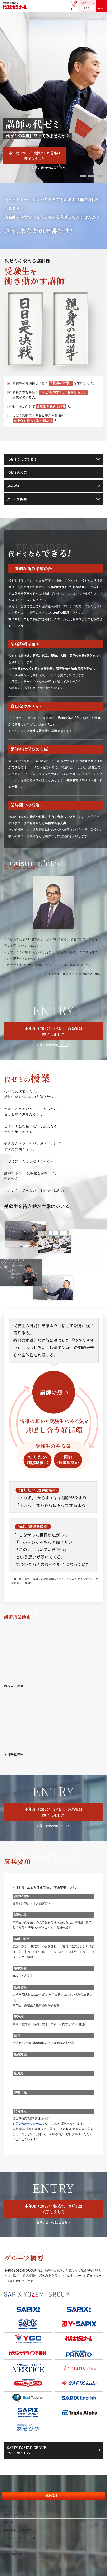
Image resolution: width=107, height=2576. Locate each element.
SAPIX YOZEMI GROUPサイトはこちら (26, 2450)
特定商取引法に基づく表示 (19, 2530)
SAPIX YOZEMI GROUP (17, 2554)
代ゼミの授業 (17, 472)
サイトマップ (11, 2506)
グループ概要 (17, 499)
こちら (58, 167)
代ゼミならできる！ (22, 459)
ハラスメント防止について (19, 2538)
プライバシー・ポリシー (17, 2514)
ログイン (87, 7)
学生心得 (8, 2522)
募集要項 (13, 485)
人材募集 (8, 2546)
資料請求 (51, 2495)
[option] (53, 97)
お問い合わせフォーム (27, 2123)
